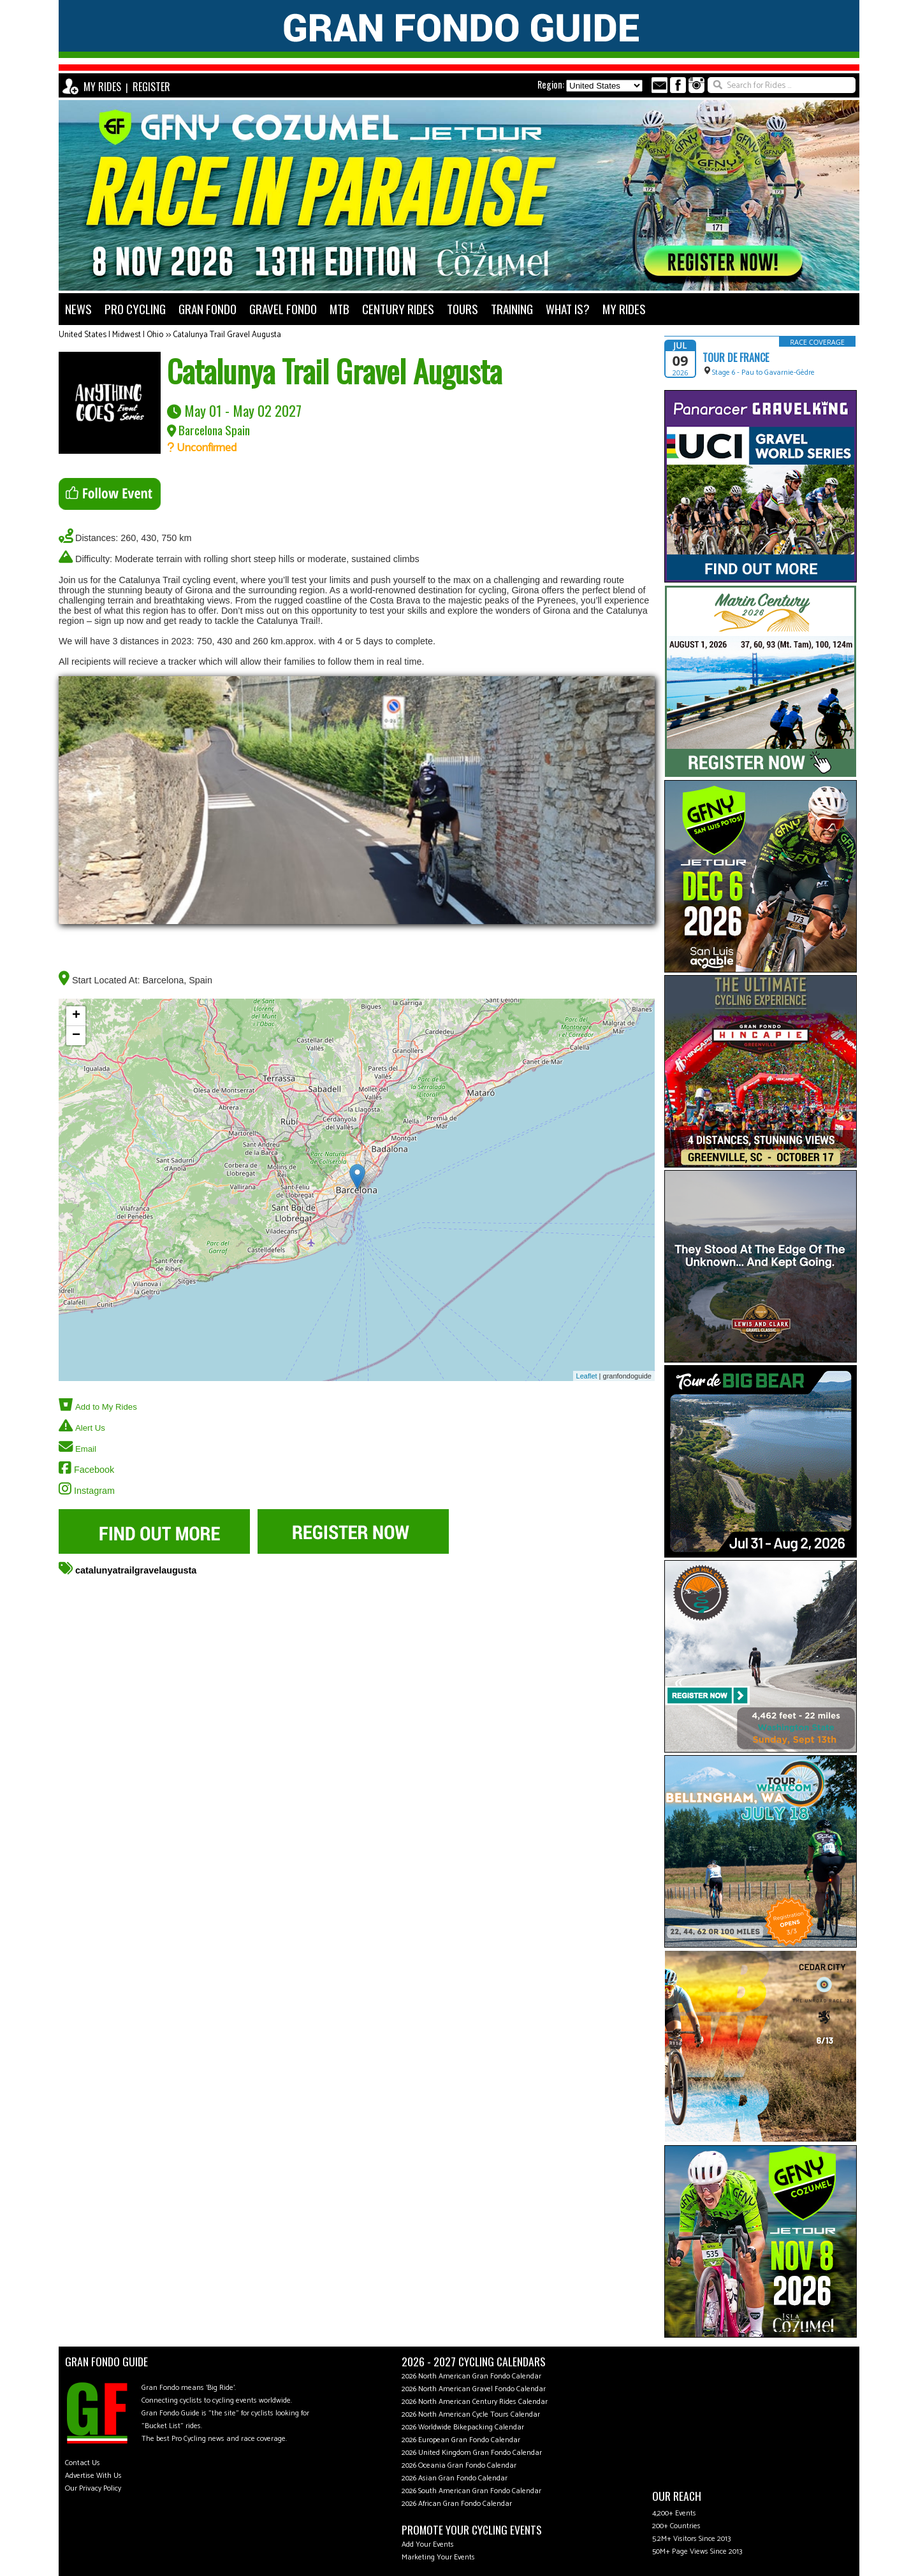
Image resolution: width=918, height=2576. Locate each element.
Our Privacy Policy (93, 2488)
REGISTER (151, 86)
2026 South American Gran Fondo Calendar (471, 2491)
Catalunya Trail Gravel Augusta (227, 335)
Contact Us (82, 2463)
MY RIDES (102, 86)
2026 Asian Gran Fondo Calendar (454, 2478)
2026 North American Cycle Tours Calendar (471, 2414)
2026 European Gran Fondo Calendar (461, 2440)
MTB (339, 309)
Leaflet (586, 1376)
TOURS (462, 309)
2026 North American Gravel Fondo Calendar (474, 2389)
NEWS (78, 309)
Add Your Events (428, 2544)
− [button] (76, 1035)
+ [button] (76, 1015)
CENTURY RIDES (398, 309)
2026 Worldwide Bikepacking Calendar (463, 2427)
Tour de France (736, 357)
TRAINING (512, 309)
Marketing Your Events (438, 2557)
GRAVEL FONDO (283, 309)
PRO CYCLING (135, 309)
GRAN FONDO (207, 309)
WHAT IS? (568, 309)
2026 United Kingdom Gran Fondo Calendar (472, 2453)
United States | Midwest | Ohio (111, 335)
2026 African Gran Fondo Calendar (457, 2504)
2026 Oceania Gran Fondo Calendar (459, 2465)
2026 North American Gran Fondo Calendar (471, 2376)
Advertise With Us (93, 2476)
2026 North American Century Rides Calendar (475, 2402)
